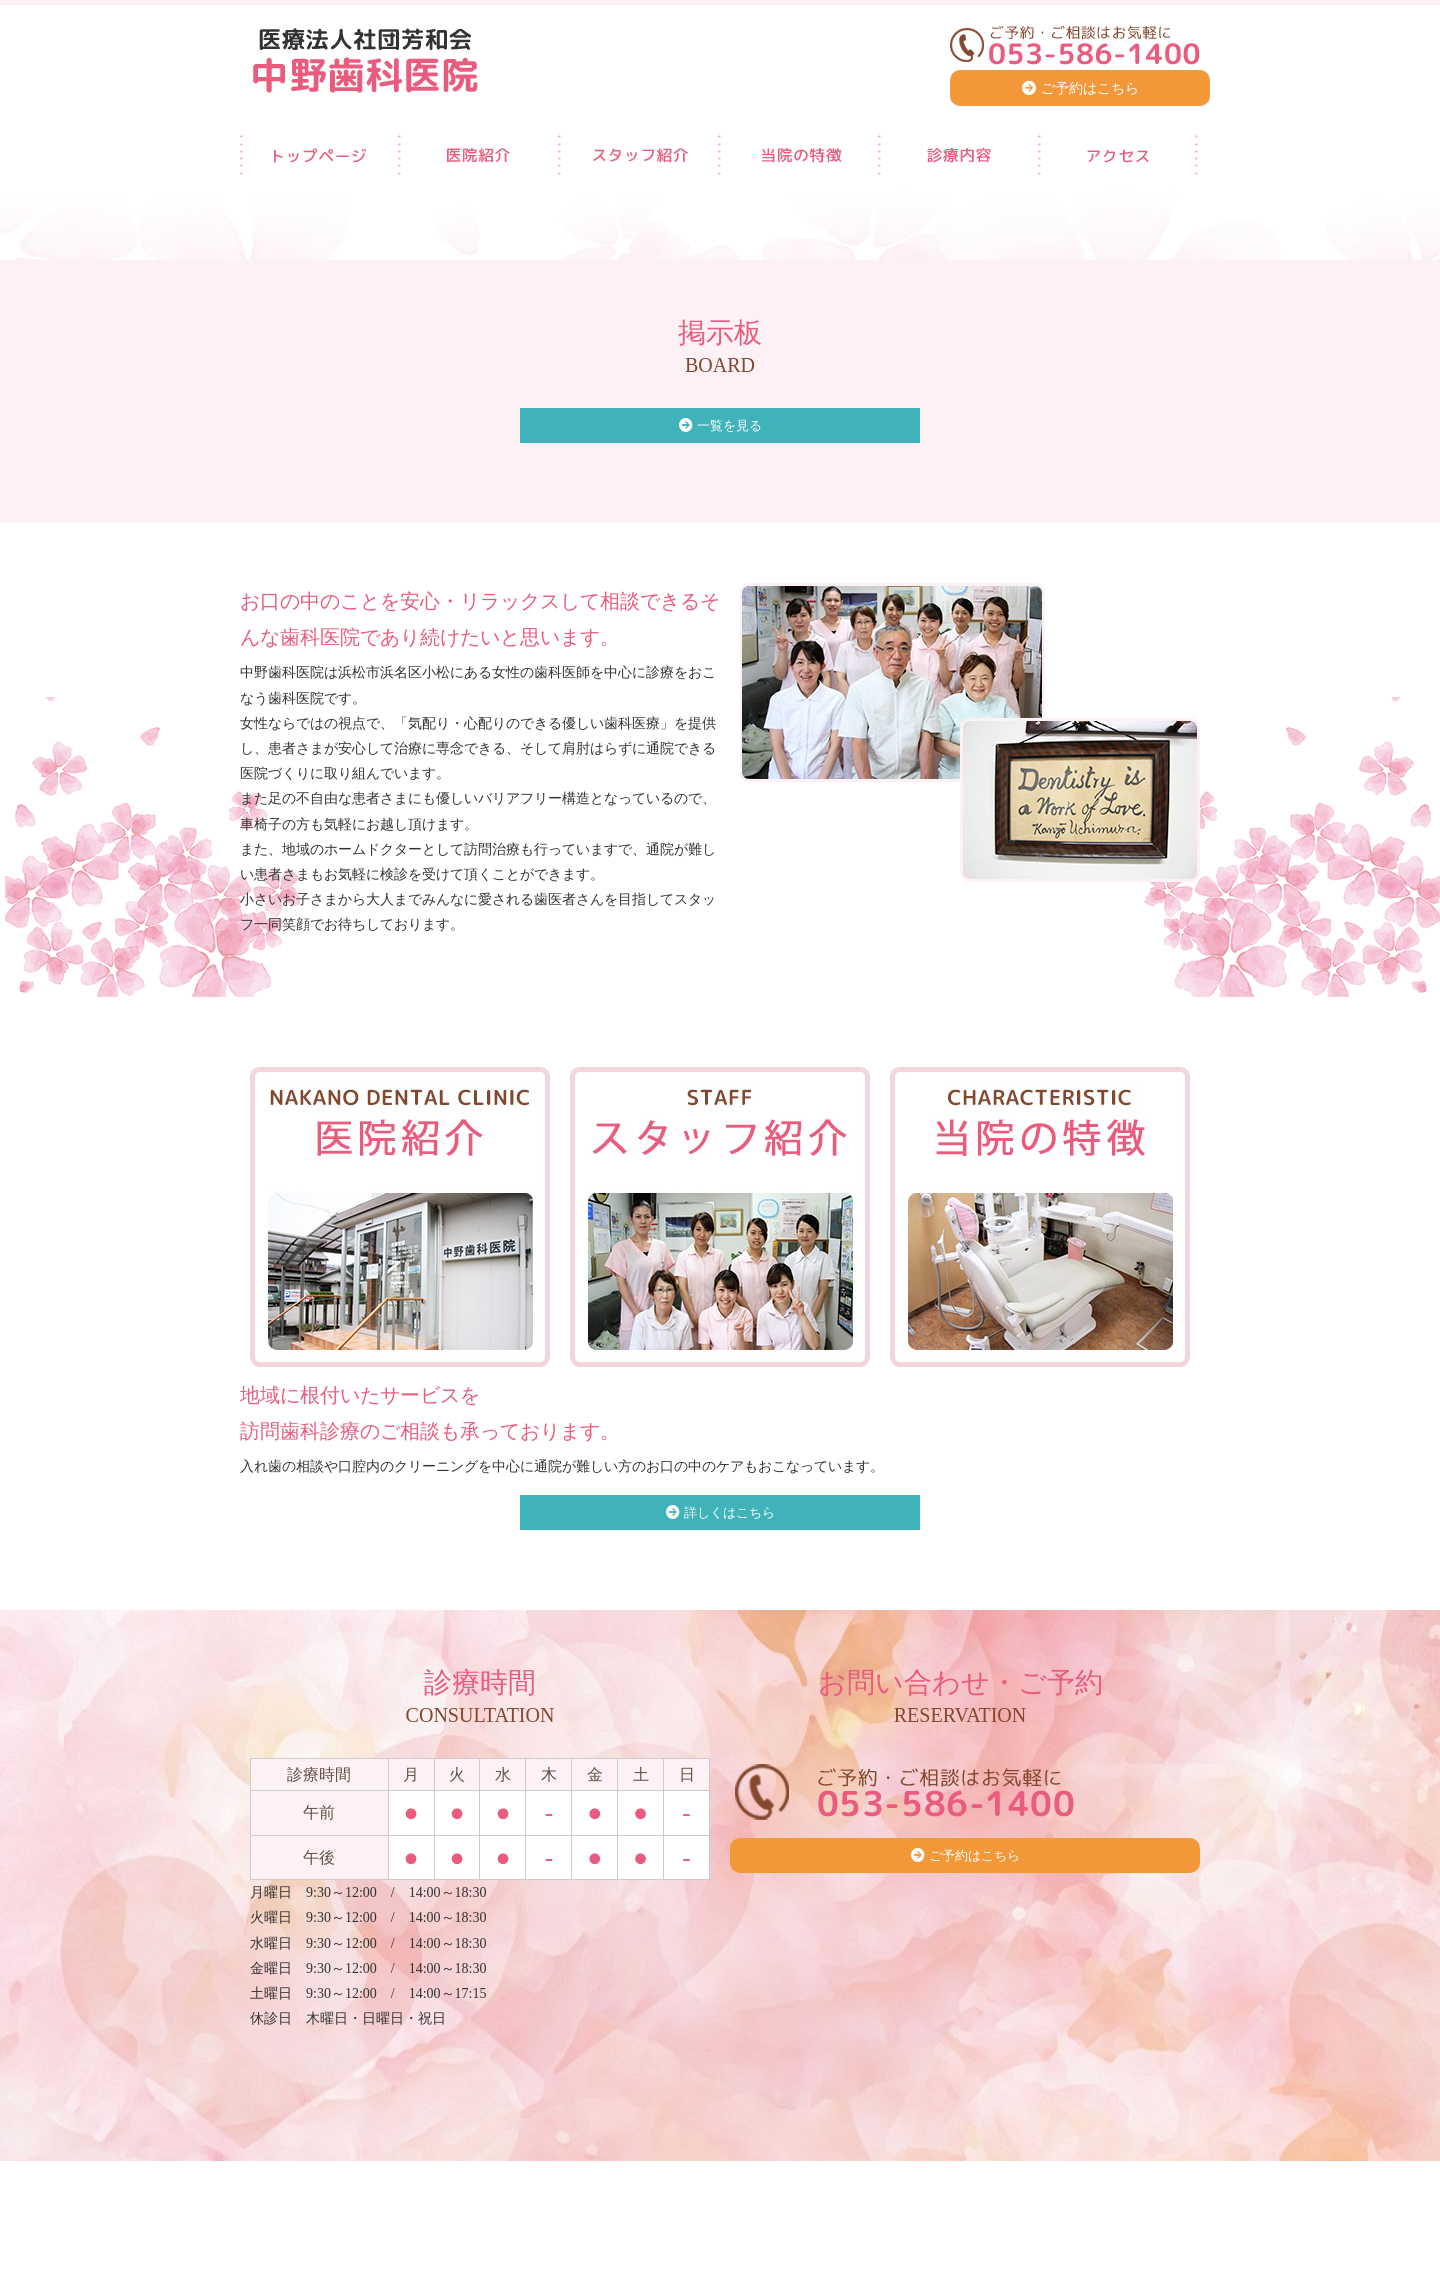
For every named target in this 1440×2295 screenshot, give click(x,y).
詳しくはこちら (730, 1514)
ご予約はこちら (1090, 88)
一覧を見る (730, 426)
